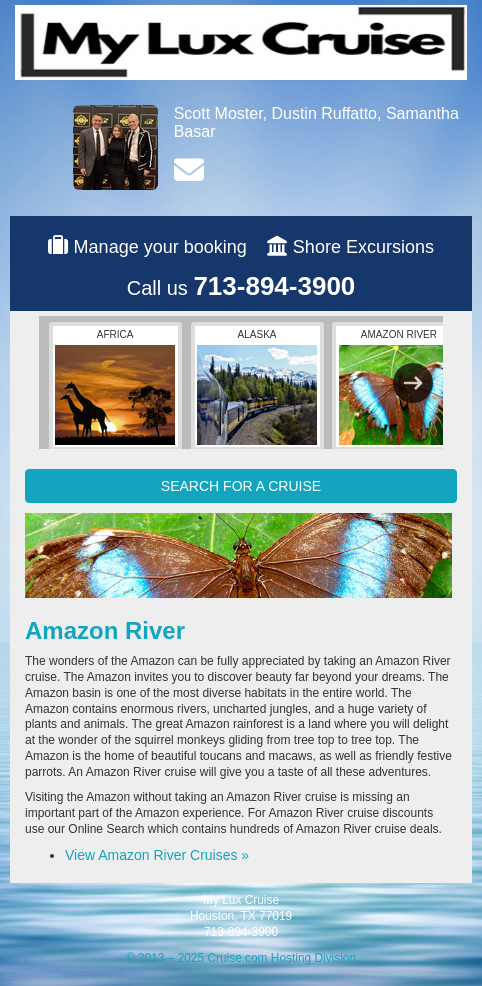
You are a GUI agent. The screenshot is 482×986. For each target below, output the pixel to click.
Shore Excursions (363, 247)
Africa (115, 387)
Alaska (257, 387)
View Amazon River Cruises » (157, 855)
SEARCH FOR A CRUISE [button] (241, 486)
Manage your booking (160, 247)
